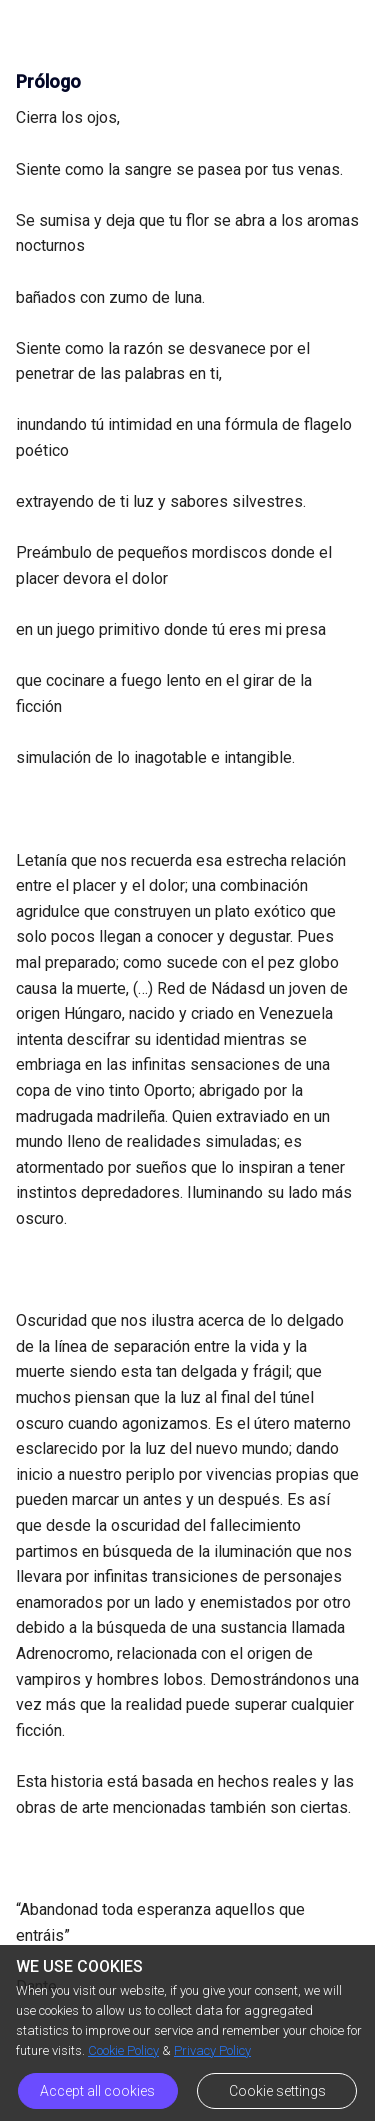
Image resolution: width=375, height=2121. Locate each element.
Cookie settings (277, 2091)
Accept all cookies (97, 2091)
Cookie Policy (123, 2050)
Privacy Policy (212, 2050)
